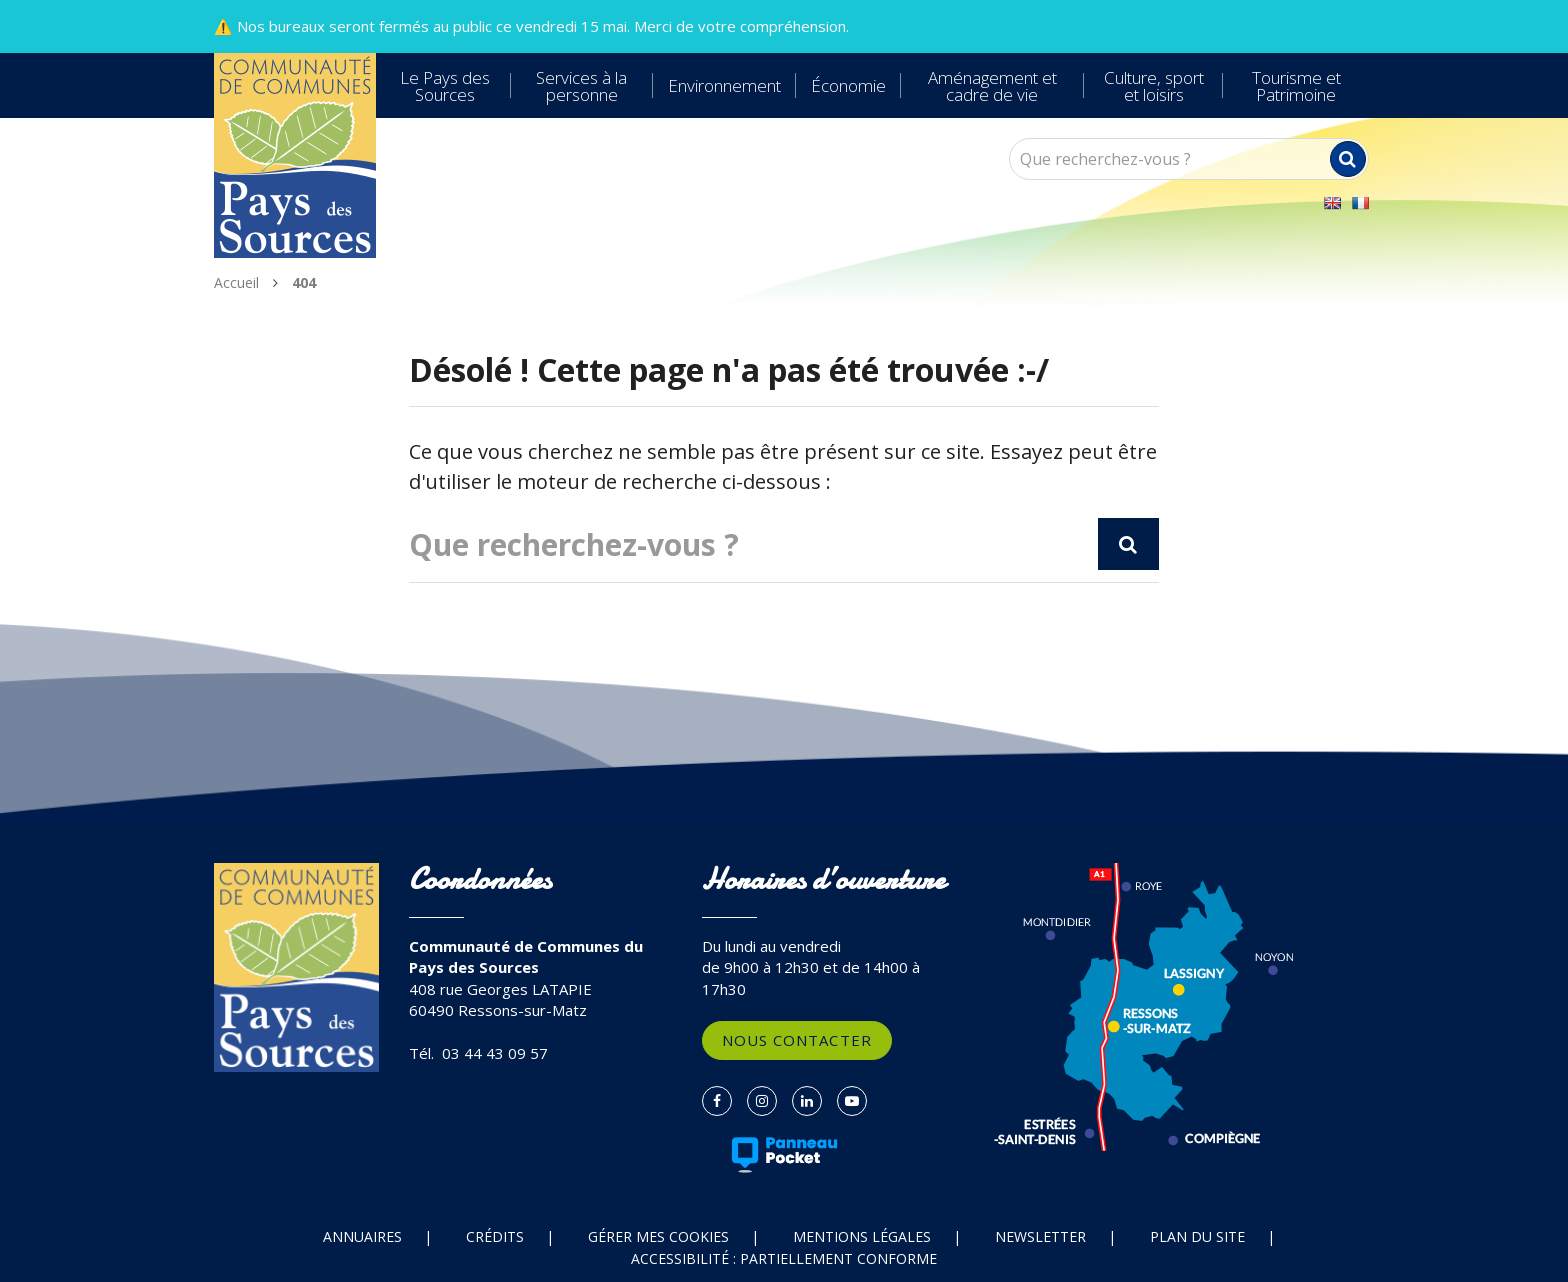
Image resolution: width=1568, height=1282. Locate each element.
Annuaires (362, 1236)
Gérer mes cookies (658, 1236)
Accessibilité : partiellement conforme (784, 1258)
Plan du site (1197, 1236)
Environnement (724, 85)
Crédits (495, 1236)
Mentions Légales (862, 1236)
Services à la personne (581, 86)
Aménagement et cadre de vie (992, 86)
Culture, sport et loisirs (1154, 86)
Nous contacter (797, 1040)
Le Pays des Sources (445, 86)
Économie (848, 85)
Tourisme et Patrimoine (1296, 86)
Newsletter (1040, 1236)
